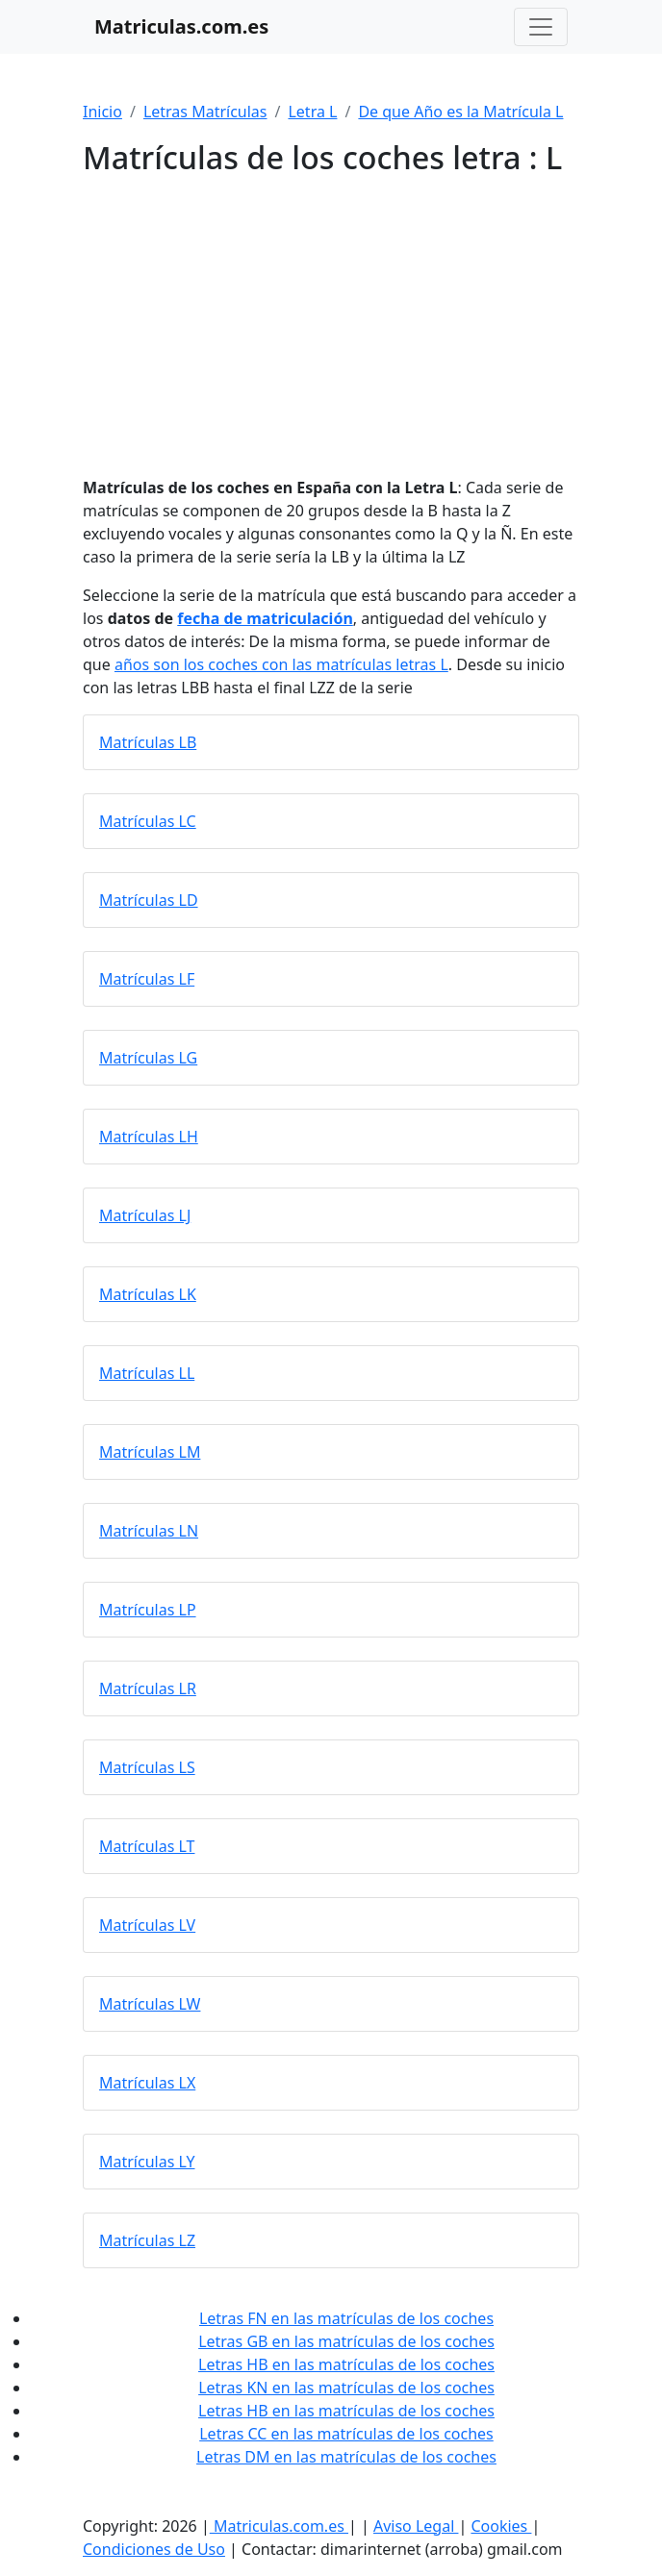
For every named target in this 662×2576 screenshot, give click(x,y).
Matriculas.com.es (279, 2526)
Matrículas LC (147, 821)
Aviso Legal (416, 2526)
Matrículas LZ (147, 2240)
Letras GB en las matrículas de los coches (346, 2341)
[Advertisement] (331, 318)
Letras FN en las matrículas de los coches (346, 2318)
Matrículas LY (146, 2161)
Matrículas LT (146, 1846)
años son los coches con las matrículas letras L (281, 664)
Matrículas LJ (145, 1215)
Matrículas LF (146, 978)
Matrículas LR (147, 1688)
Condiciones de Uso (154, 2549)
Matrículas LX (147, 2082)
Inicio (102, 111)
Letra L (312, 111)
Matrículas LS (147, 1767)
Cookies (501, 2526)
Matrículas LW (149, 2003)
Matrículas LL (146, 1373)
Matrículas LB (147, 742)
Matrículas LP (147, 1609)
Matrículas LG (148, 1057)
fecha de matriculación (264, 618)
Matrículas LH (148, 1136)
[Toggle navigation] (541, 27)
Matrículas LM (149, 1452)
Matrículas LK (147, 1294)
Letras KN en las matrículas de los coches (346, 2387)
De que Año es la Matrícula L (460, 111)
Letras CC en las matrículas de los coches (346, 2433)
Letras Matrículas (205, 111)
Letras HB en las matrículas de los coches (346, 2364)
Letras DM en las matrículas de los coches (346, 2456)
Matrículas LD (148, 900)
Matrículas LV (147, 1925)
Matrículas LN (148, 1530)
